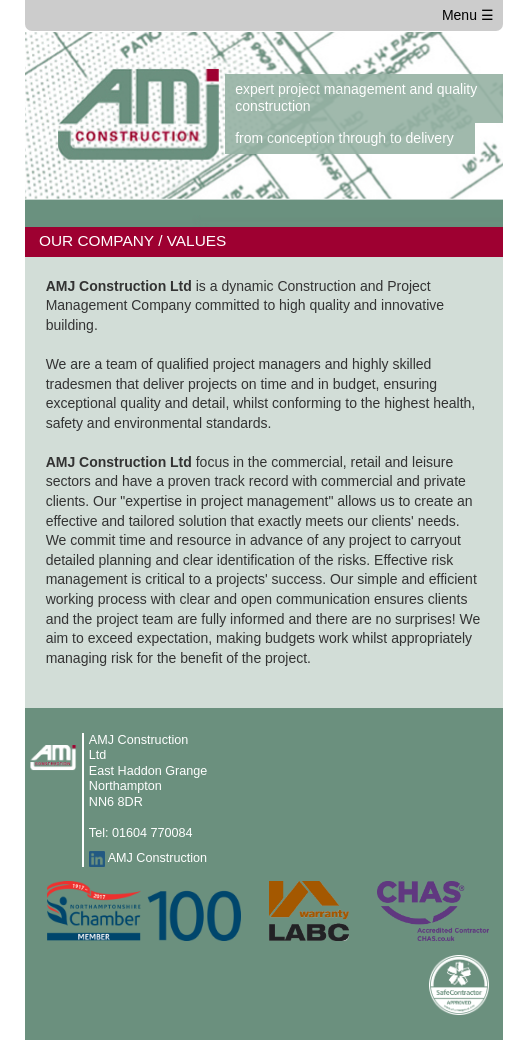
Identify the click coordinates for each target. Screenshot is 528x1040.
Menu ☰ (468, 15)
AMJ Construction (157, 858)
